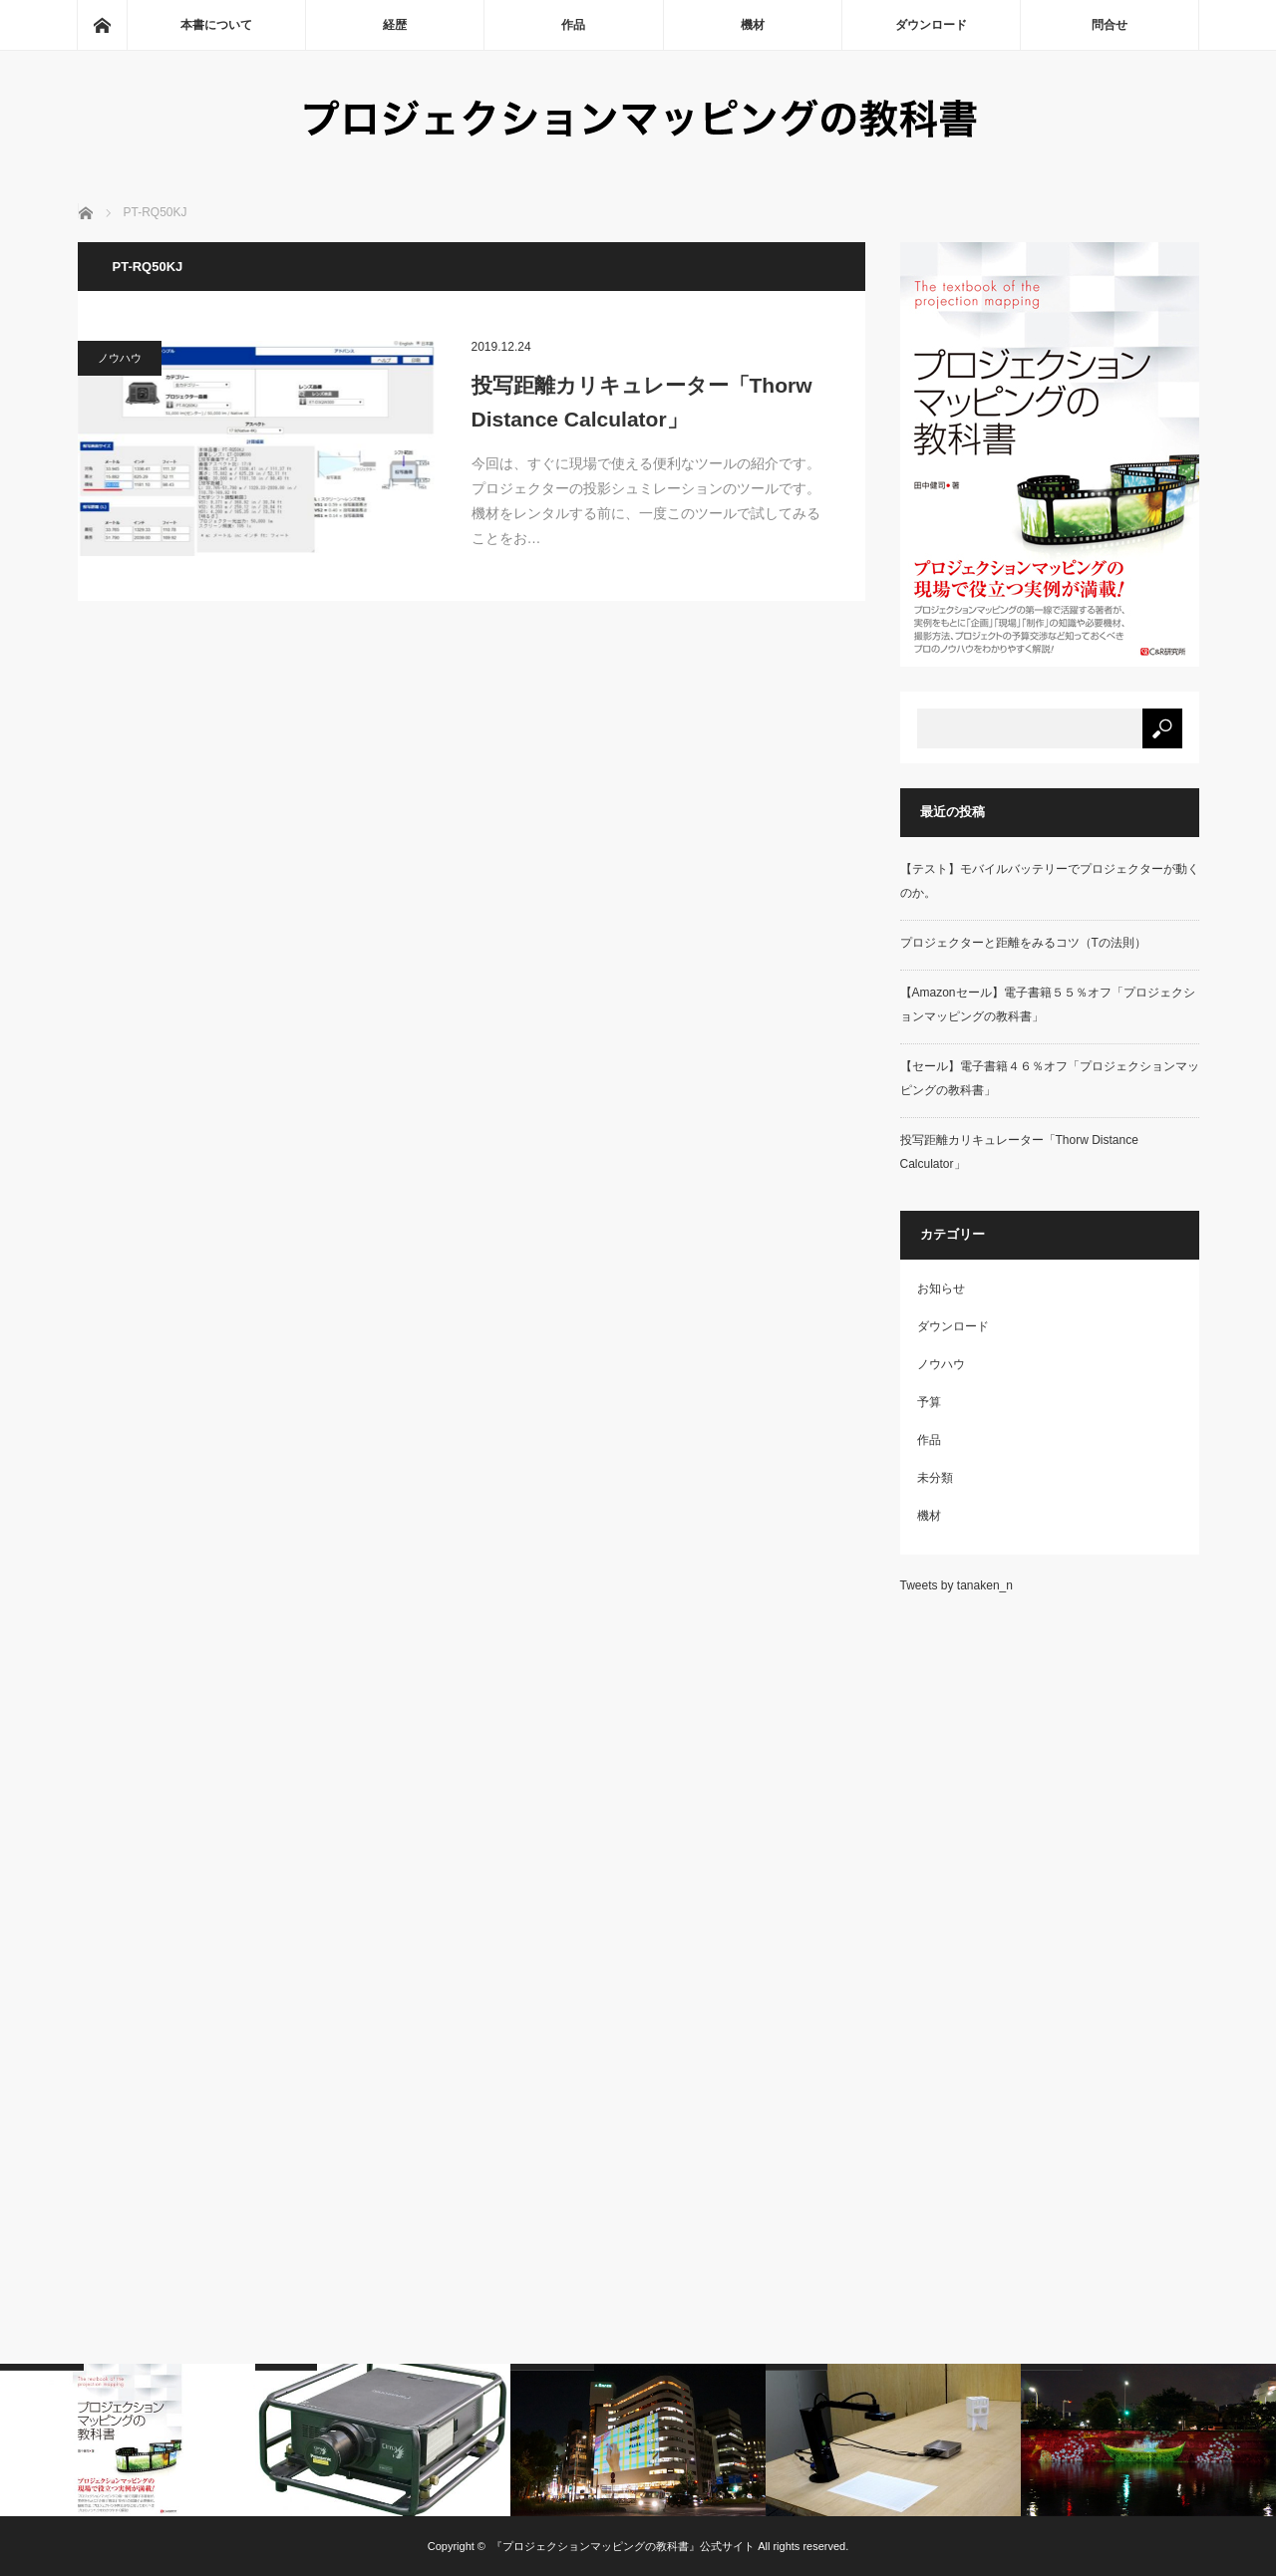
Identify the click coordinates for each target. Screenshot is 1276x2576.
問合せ (1109, 25)
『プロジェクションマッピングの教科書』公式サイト (623, 2546)
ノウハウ (120, 358)
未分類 (935, 1478)
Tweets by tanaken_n (956, 1585)
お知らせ (941, 1288)
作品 (573, 25)
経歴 (395, 25)
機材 (753, 25)
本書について (216, 25)
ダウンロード (931, 25)
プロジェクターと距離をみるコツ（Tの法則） (1023, 943)
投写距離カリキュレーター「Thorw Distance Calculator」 (642, 402)
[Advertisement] (1049, 1915)
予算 (929, 1402)
